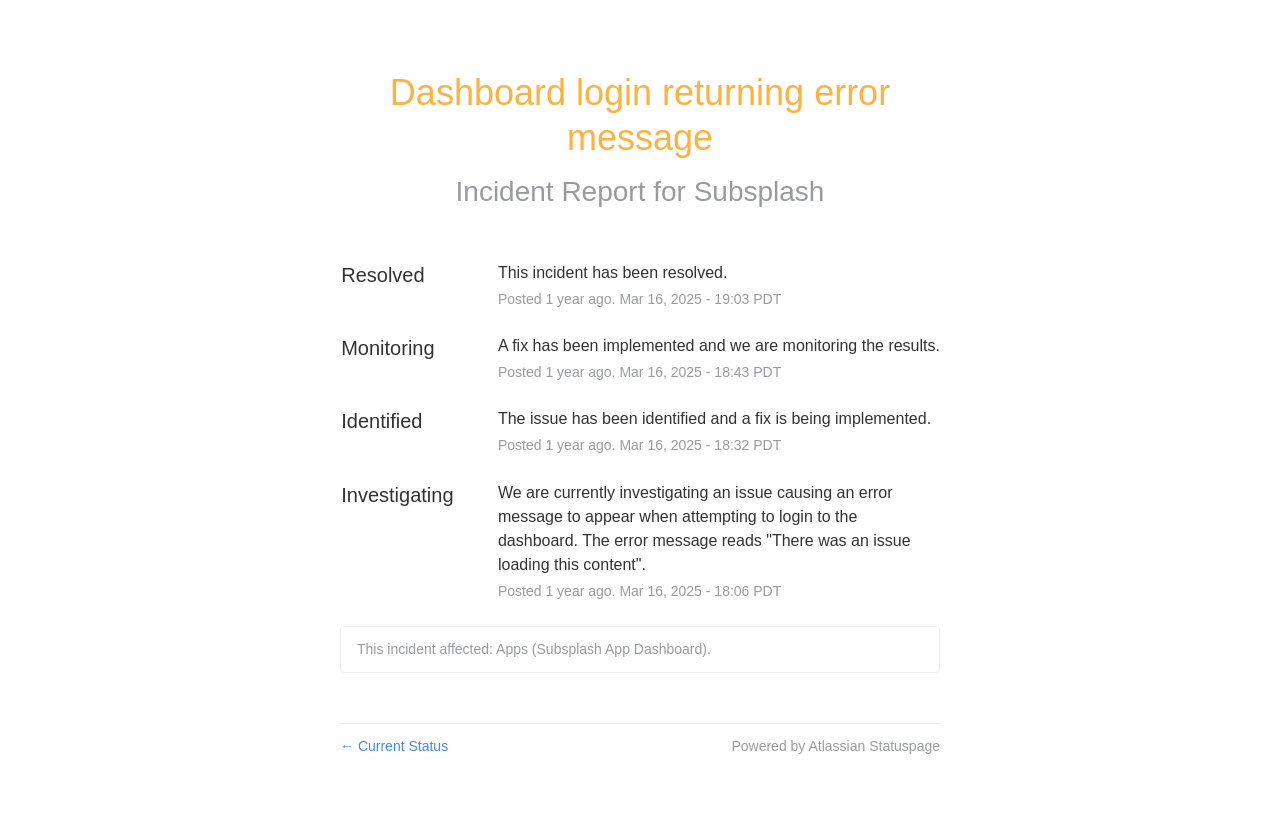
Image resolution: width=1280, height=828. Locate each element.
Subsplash (759, 191)
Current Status (394, 746)
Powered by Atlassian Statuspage (835, 746)
